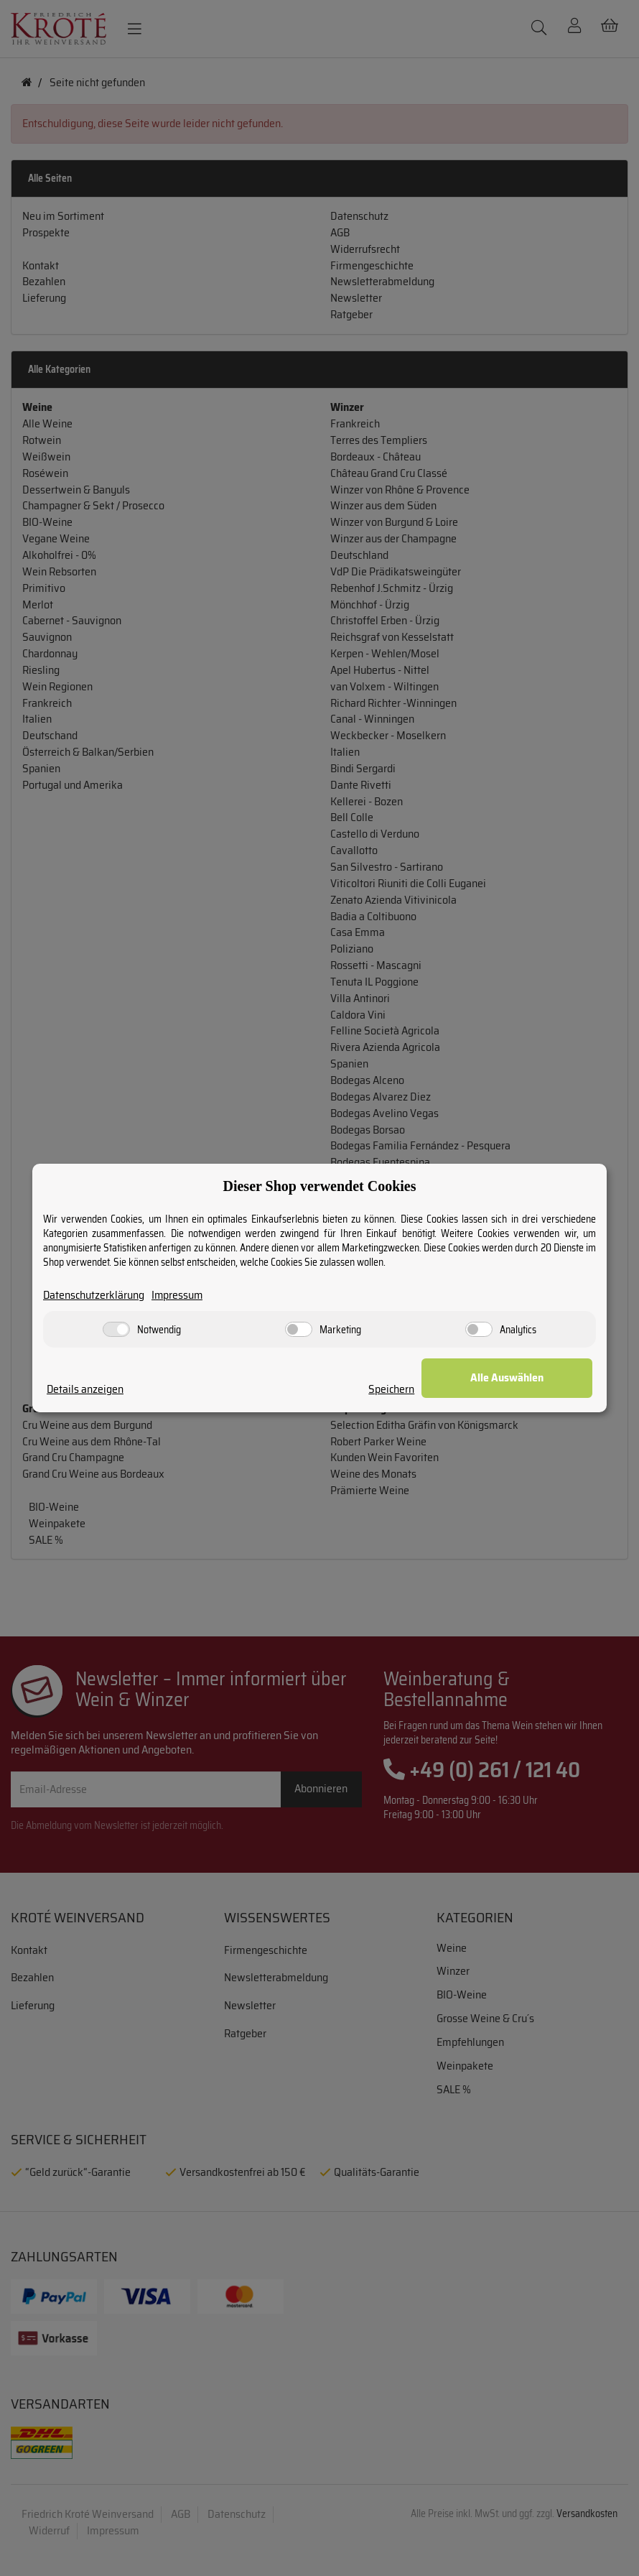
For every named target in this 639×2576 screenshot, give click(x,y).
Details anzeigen (85, 1389)
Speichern (418, 1389)
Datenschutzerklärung (94, 1295)
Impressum (179, 1295)
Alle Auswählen (520, 1377)
